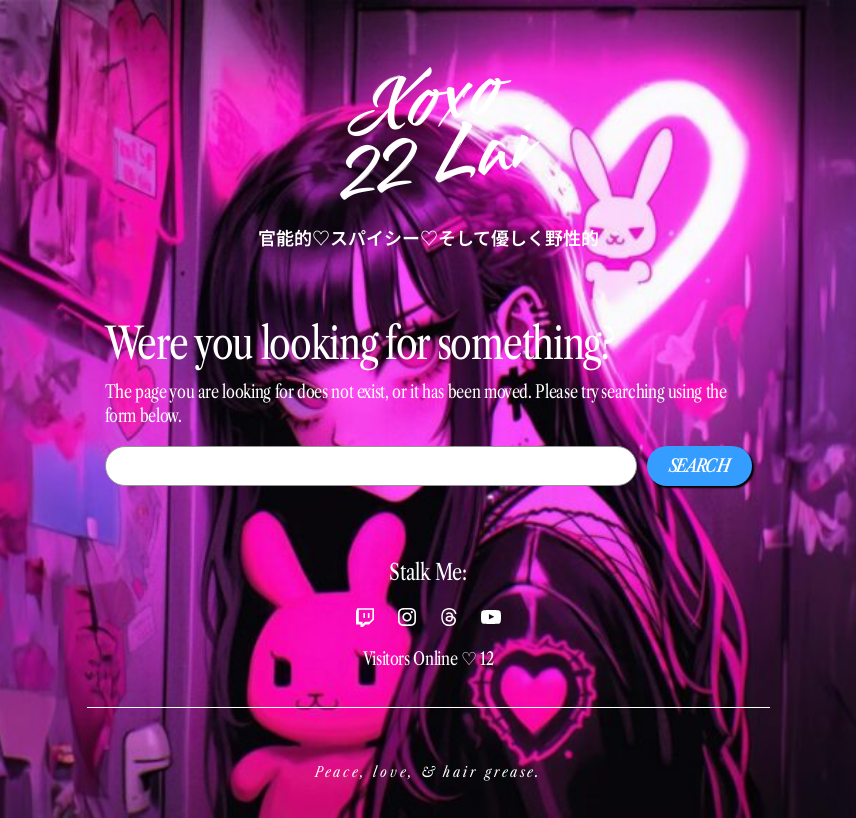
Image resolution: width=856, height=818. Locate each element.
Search (699, 466)
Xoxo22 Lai (433, 133)
